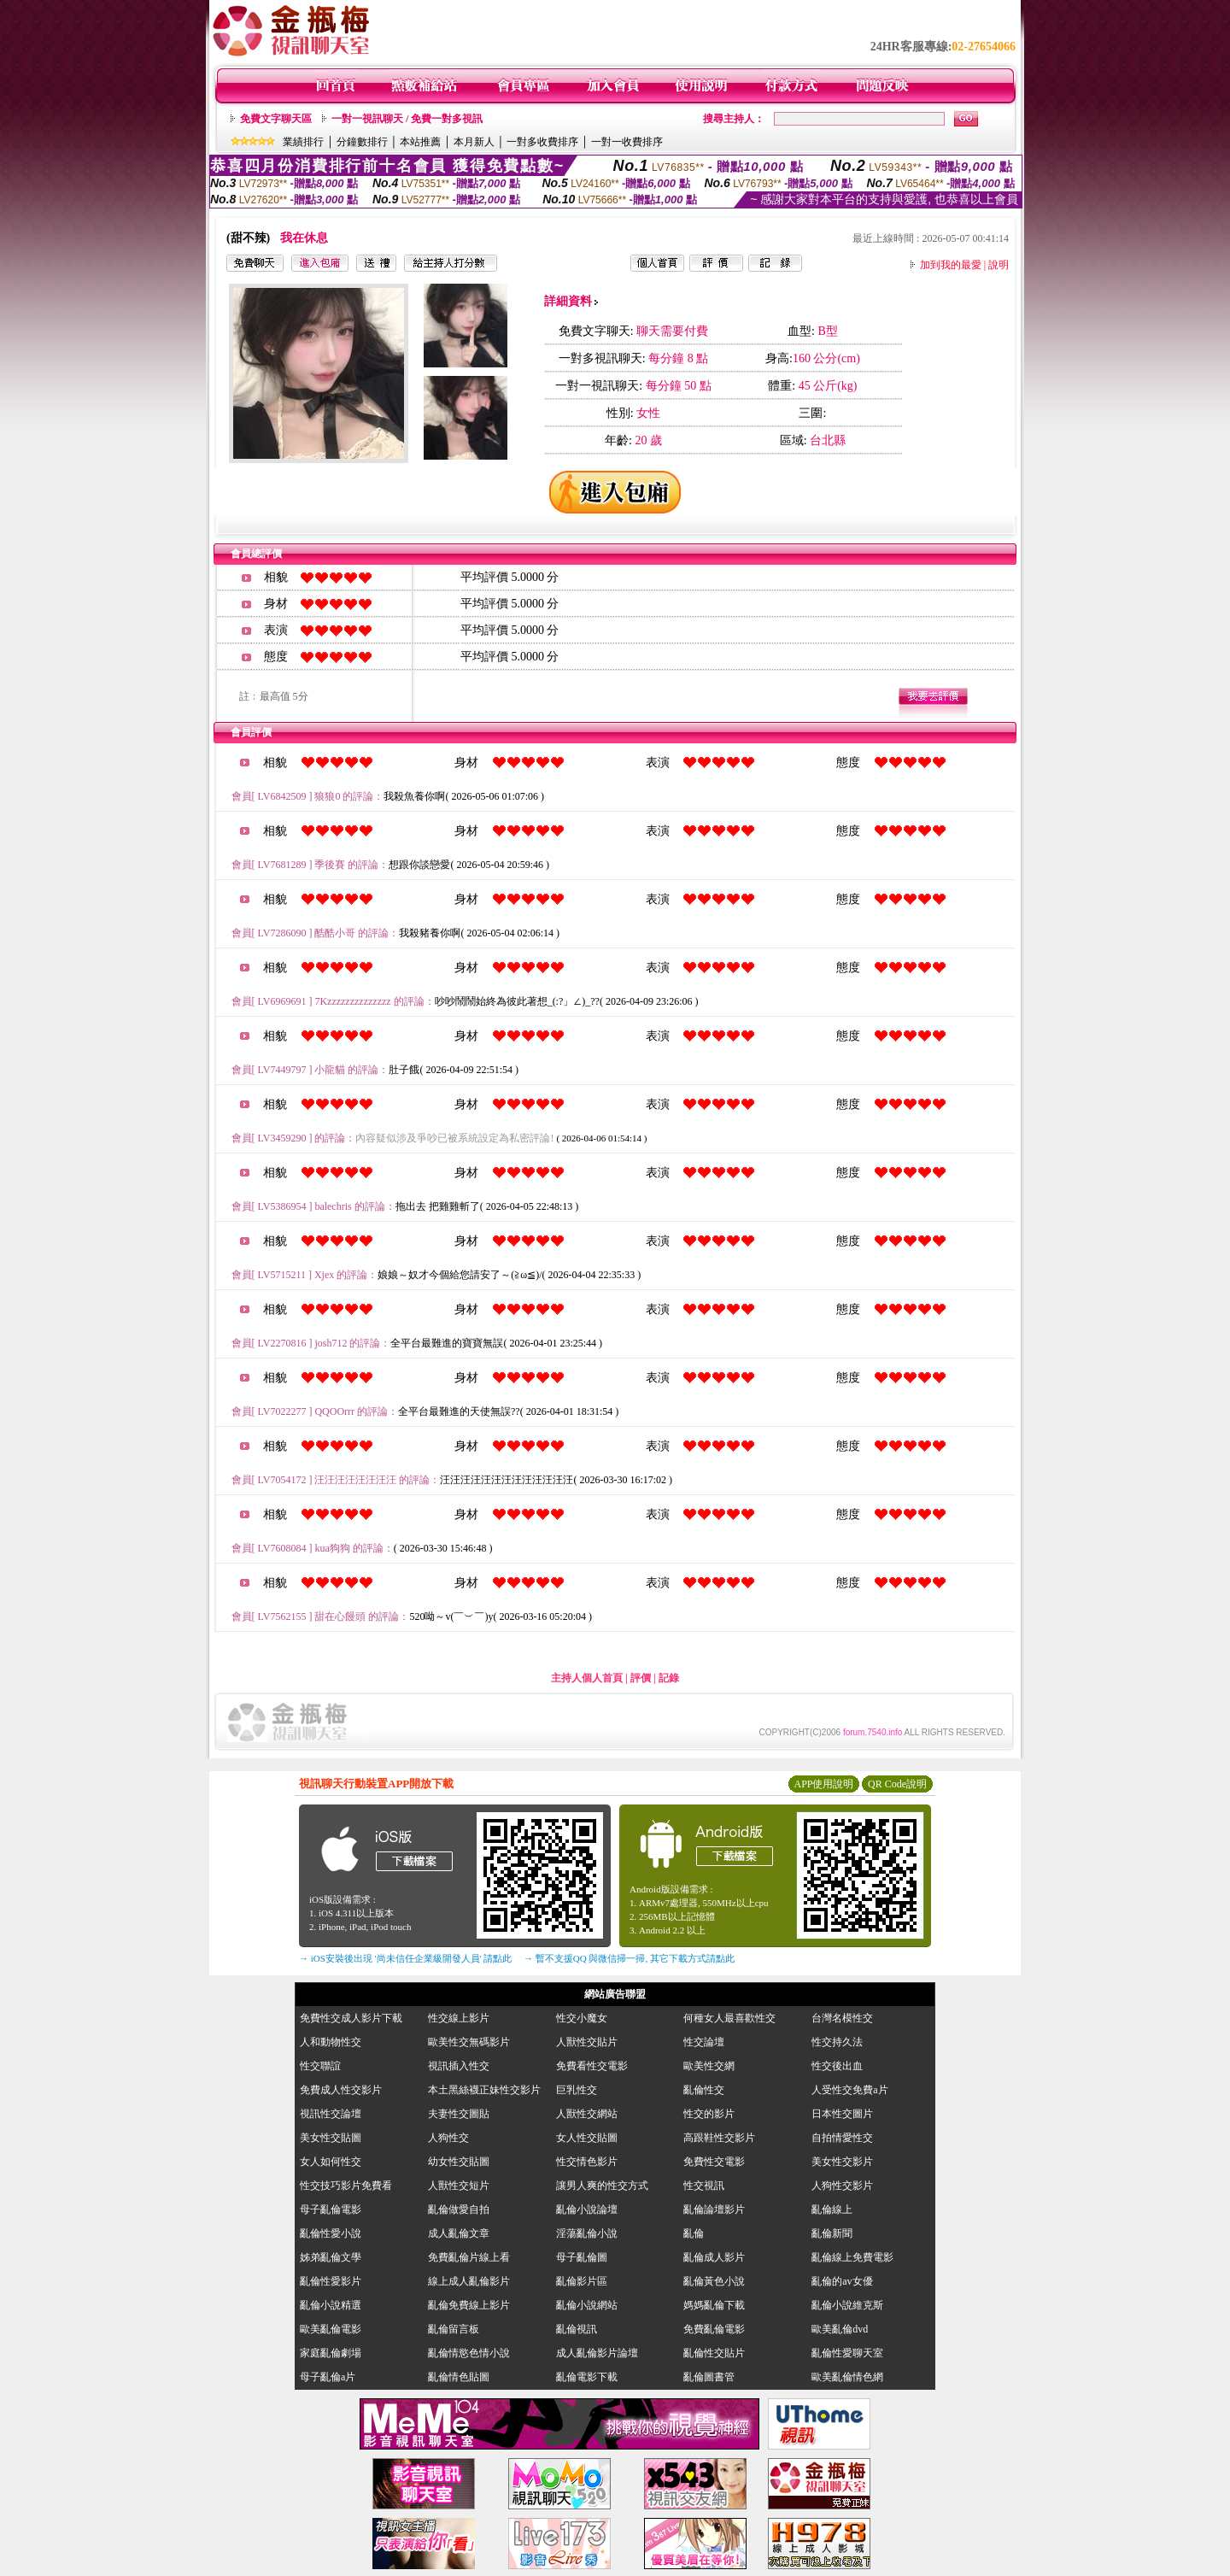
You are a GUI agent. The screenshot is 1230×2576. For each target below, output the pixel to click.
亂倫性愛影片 (330, 2281)
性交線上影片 (458, 2018)
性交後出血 (837, 2066)
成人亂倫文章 (458, 2233)
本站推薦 (420, 142)
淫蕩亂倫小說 (587, 2233)
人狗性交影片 (842, 2186)
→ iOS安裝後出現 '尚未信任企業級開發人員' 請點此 (405, 1958)
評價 (640, 1678)
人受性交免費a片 (849, 2090)
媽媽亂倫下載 (714, 2305)
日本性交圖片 (842, 2114)
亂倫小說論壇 (587, 2209)
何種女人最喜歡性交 (729, 2018)
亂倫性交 (703, 2090)
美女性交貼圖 (330, 2138)
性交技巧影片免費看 (346, 2186)
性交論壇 (703, 2042)
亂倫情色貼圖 (458, 2377)
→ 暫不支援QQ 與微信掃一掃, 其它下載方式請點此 (629, 1958)
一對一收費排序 (627, 142)
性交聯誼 (320, 2066)
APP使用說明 (823, 1784)
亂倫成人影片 (714, 2257)
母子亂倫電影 (330, 2209)
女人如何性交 (330, 2162)
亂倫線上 (831, 2209)
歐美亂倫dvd (839, 2329)
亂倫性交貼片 (714, 2353)
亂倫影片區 (581, 2281)
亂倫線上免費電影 (852, 2257)
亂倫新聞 (831, 2233)
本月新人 (474, 142)
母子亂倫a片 (327, 2377)
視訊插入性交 (458, 2066)
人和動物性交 (330, 2042)
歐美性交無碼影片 (469, 2042)
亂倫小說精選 (330, 2305)
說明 (998, 265)
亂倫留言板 (453, 2329)
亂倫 (698, 2233)
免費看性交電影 (592, 2066)
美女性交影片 (842, 2162)
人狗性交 (448, 2138)
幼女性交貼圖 (458, 2162)
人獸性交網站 (587, 2114)
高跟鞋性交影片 (719, 2138)
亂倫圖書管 (709, 2377)
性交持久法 (837, 2042)
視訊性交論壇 (330, 2114)
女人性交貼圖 (587, 2138)
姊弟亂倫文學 (330, 2257)
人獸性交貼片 (587, 2042)
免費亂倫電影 (714, 2329)
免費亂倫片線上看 (469, 2257)
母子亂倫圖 (581, 2257)
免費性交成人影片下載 (351, 2018)
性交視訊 (703, 2186)
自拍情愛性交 (842, 2138)
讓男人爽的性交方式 (602, 2186)
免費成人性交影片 (341, 2090)
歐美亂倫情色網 (847, 2377)
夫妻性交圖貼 (458, 2114)
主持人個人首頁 (587, 1678)
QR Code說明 (897, 1784)
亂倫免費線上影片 (469, 2305)
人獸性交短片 (458, 2186)
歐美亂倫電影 (330, 2329)
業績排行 (303, 142)
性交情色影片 (587, 2162)
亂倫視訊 (576, 2329)
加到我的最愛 (950, 265)
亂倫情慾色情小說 (469, 2353)
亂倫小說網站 (587, 2305)
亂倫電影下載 (587, 2377)
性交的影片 (709, 2114)
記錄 (669, 1678)
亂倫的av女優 (841, 2281)
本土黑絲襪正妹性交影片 (484, 2090)
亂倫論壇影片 (714, 2209)
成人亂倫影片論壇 (597, 2353)
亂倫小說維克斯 (847, 2305)
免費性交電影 (714, 2162)
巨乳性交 (576, 2090)
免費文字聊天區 (276, 119)
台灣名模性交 (842, 2018)
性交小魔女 (581, 2018)
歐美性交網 (709, 2066)
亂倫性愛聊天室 (847, 2353)
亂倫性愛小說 (330, 2233)
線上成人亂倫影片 (469, 2281)
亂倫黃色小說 (714, 2281)
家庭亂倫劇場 (330, 2353)
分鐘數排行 (362, 142)
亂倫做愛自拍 (458, 2209)
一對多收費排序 (542, 142)
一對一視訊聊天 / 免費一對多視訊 (407, 119)
